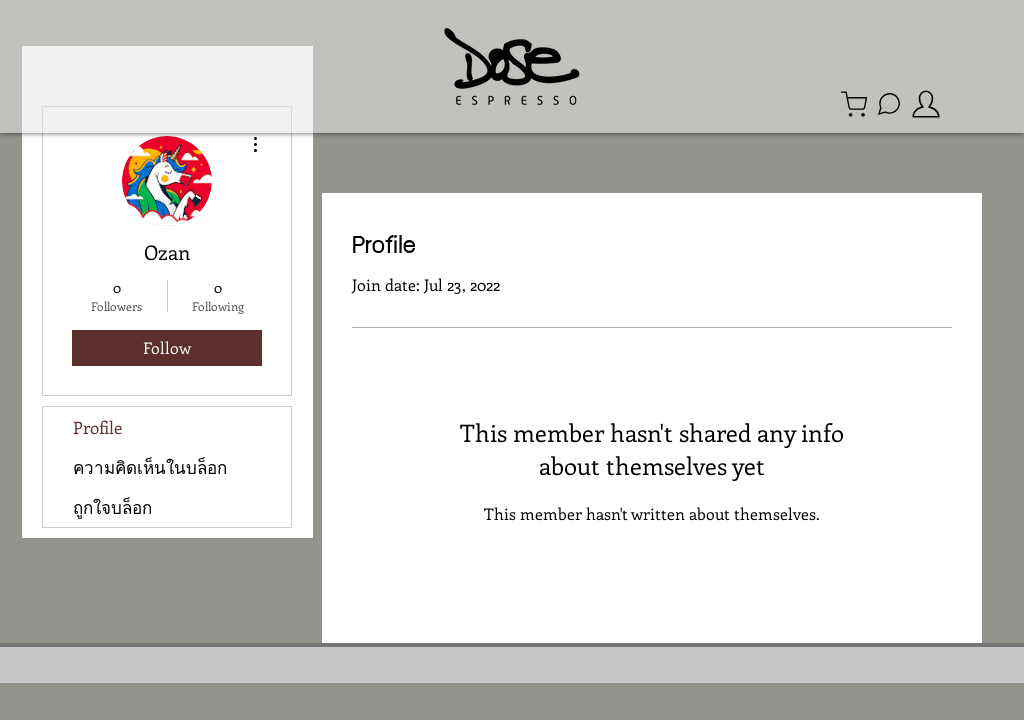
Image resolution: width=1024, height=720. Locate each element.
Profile (97, 427)
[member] (926, 104)
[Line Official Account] (889, 104)
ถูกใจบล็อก (112, 507)
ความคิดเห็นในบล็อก (150, 467)
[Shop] (854, 104)
